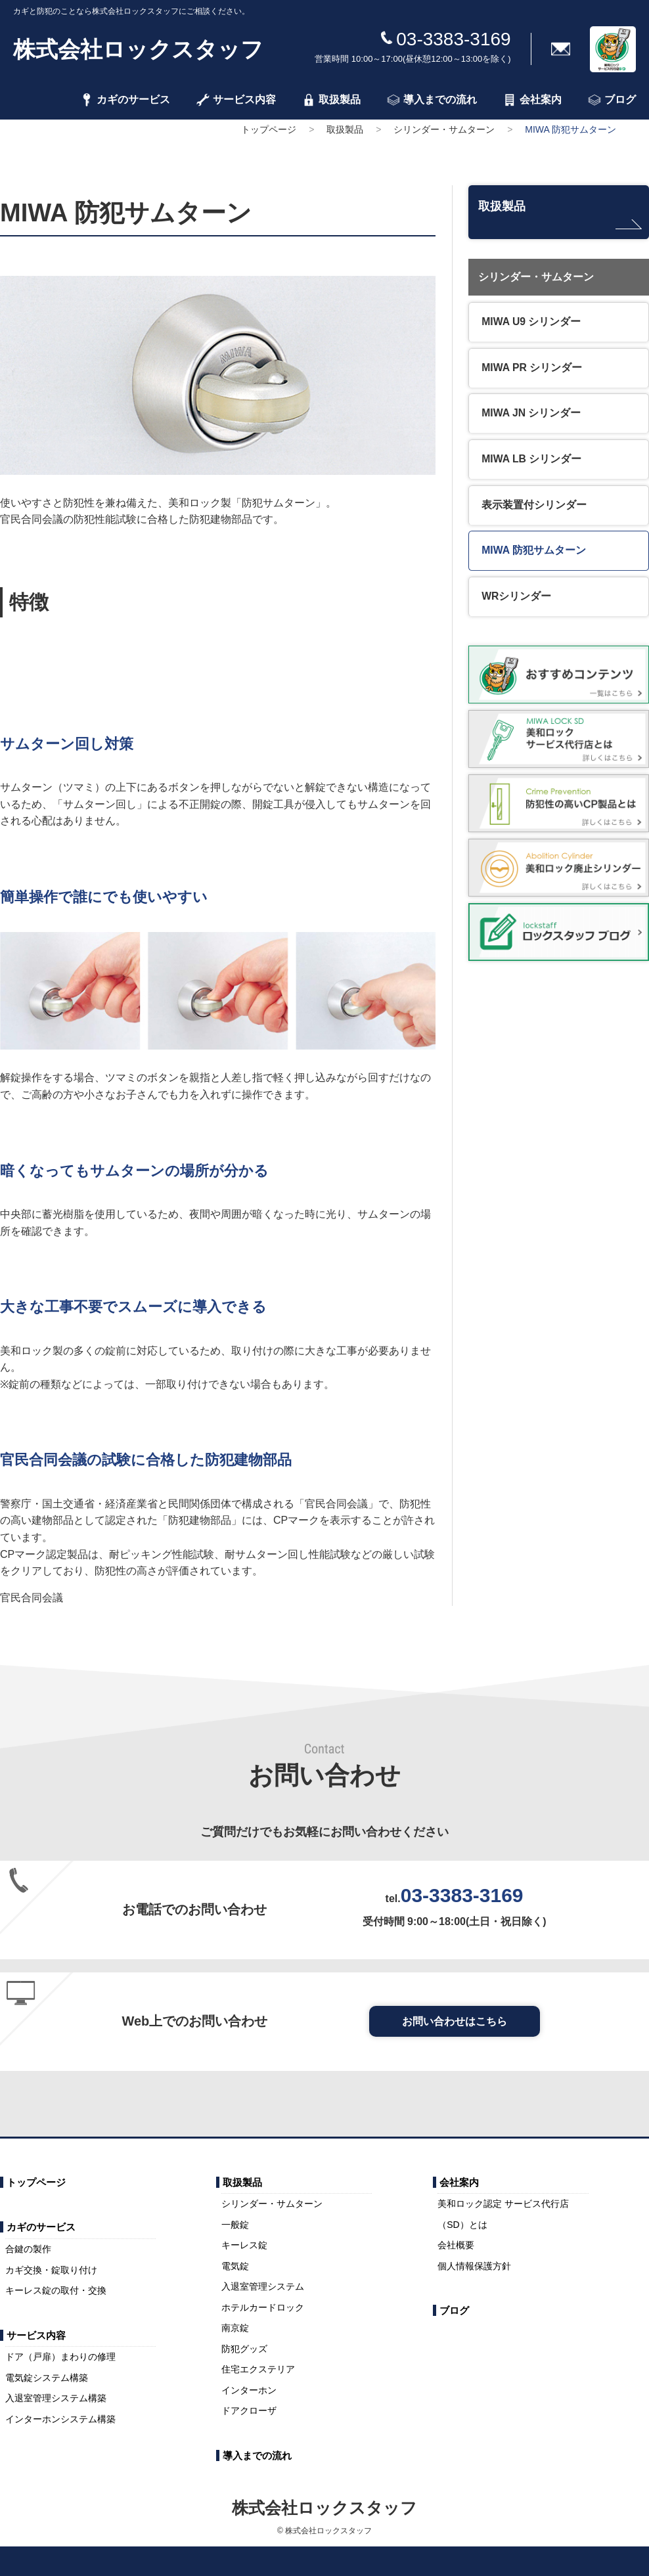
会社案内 (532, 99)
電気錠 (235, 2266)
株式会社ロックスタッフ (138, 49)
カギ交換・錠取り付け (51, 2270)
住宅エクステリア (258, 2369)
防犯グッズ (244, 2348)
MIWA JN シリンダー (532, 414)
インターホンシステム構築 (60, 2419)
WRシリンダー (517, 601)
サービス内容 (236, 99)
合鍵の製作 (28, 2249)
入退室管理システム (262, 2286)
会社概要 (455, 2245)
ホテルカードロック (262, 2307)
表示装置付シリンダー (534, 507)
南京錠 (235, 2327)
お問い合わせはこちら (454, 2021)
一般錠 (235, 2224)
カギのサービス (125, 99)
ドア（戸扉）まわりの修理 (60, 2356)
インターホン (249, 2390)
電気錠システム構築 (46, 2377)
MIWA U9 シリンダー (532, 320)
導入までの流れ (432, 99)
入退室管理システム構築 (55, 2398)
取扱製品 (331, 99)
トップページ (268, 129)
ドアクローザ (249, 2410)
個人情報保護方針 (474, 2266)
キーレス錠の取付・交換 (55, 2290)
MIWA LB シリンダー (532, 460)
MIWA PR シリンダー (532, 367)
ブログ (612, 99)
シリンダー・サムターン (444, 129)
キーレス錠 (244, 2245)
